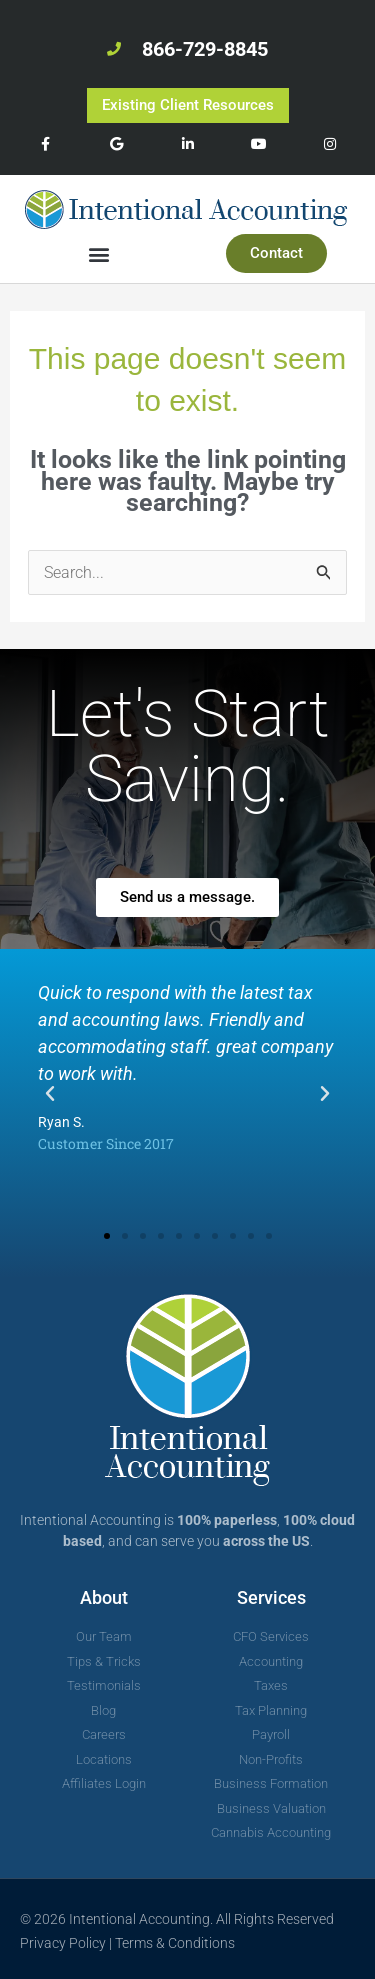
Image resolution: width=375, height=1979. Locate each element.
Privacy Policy (63, 1943)
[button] (98, 253)
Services (271, 1597)
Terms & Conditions (175, 1943)
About (104, 1597)
